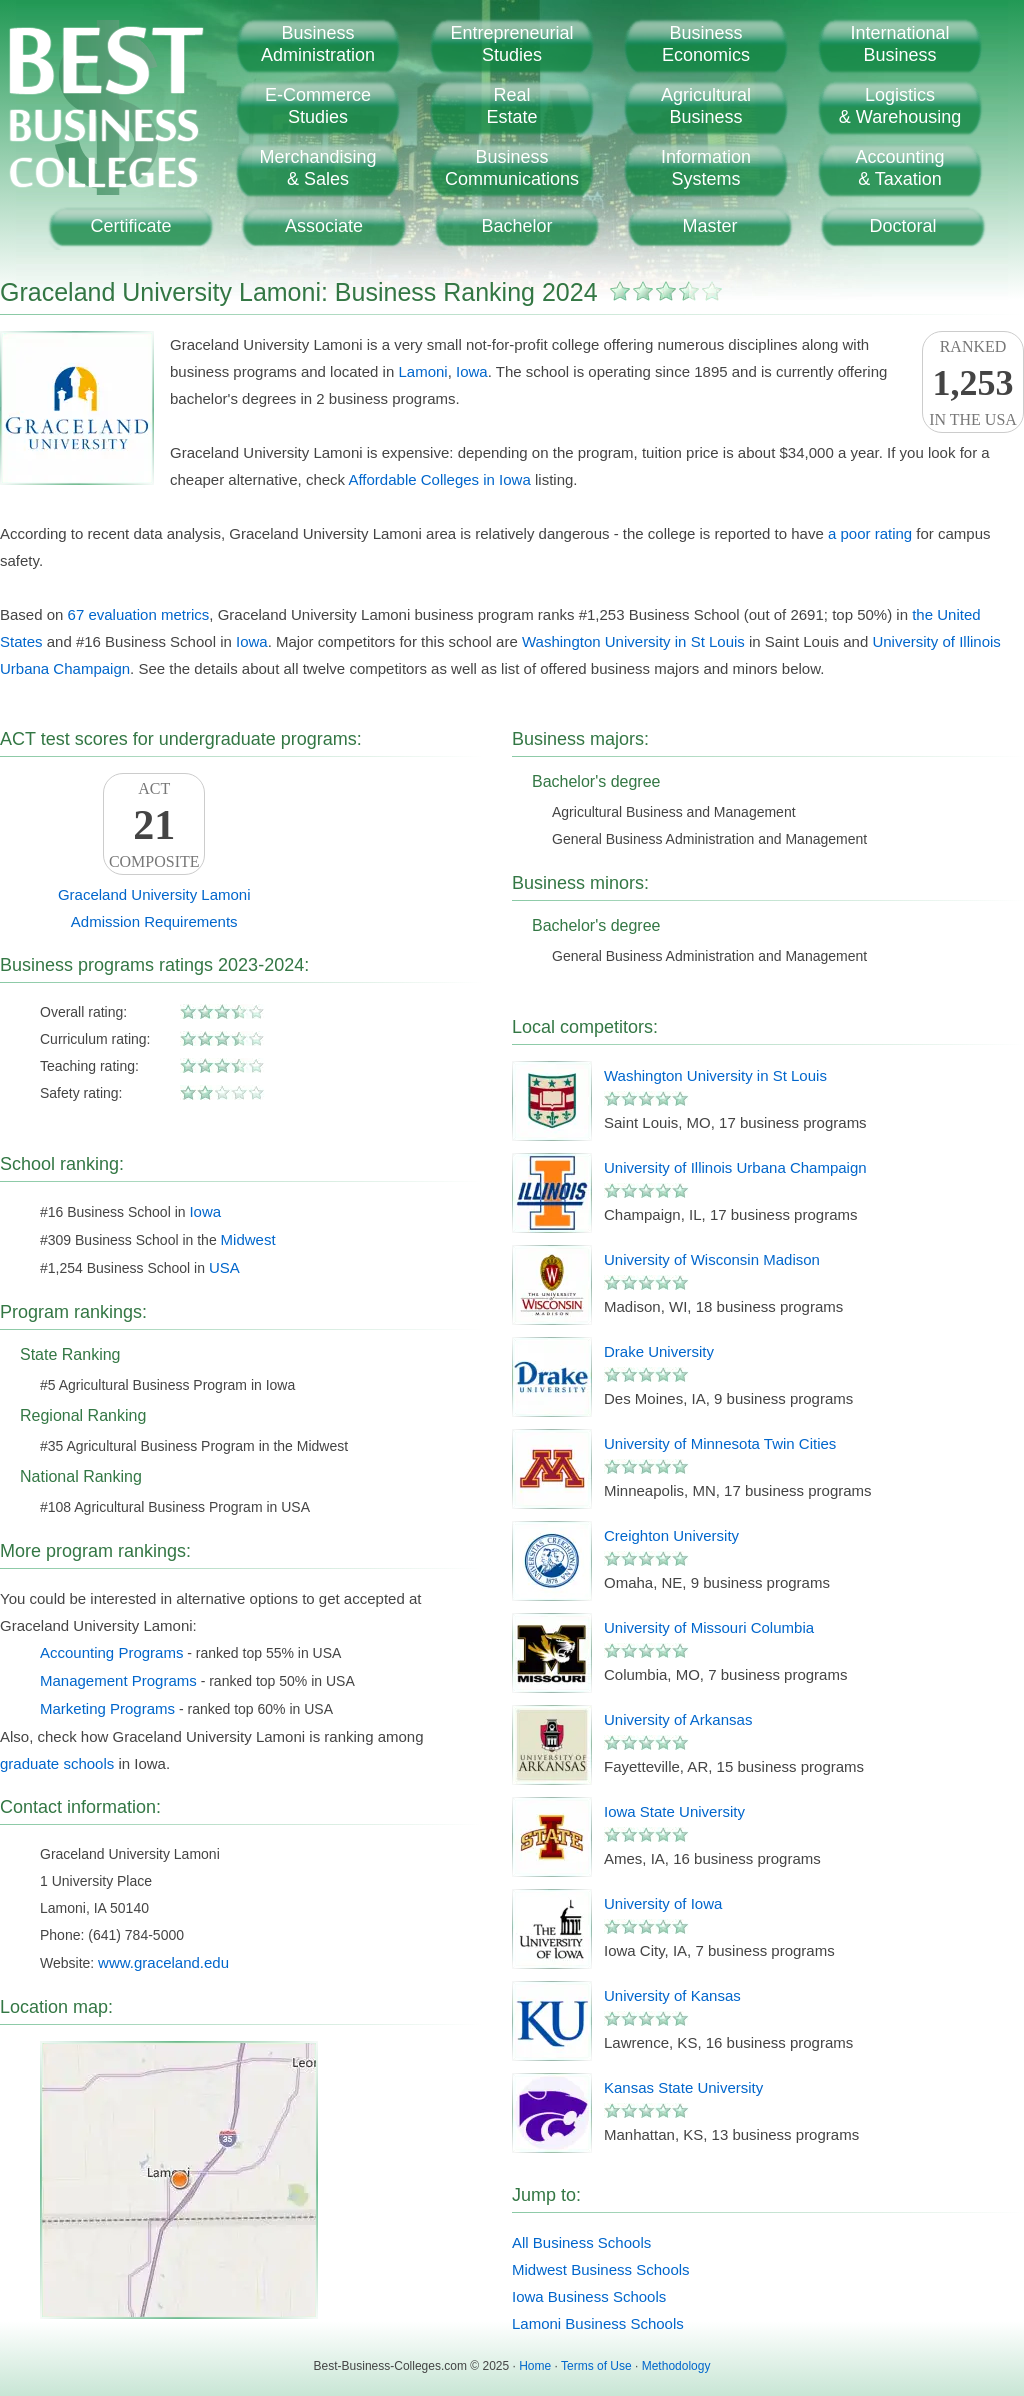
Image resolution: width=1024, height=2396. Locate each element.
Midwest (248, 1239)
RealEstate (511, 106)
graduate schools (57, 1763)
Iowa (472, 371)
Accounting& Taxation (899, 168)
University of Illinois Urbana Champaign (735, 1167)
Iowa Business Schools (589, 2296)
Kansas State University (683, 2087)
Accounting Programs (111, 1652)
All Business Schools (581, 2242)
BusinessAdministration (318, 44)
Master (709, 226)
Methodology (676, 2366)
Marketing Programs (107, 1708)
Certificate (130, 226)
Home (535, 2366)
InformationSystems (706, 168)
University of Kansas (672, 1995)
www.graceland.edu (163, 1962)
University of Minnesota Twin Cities (720, 1443)
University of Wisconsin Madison (712, 1259)
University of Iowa (663, 1903)
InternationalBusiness (899, 44)
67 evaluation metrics (139, 614)
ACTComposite (154, 825)
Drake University (659, 1351)
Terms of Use (596, 2366)
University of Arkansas (678, 1719)
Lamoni (422, 371)
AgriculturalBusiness (706, 106)
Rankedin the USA (973, 383)
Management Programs (118, 1680)
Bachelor (516, 226)
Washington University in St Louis (633, 641)
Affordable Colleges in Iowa (439, 479)
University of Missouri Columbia (709, 1627)
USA (224, 1267)
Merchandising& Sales (317, 168)
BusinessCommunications (512, 168)
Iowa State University (674, 1811)
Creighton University (671, 1535)
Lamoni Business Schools (598, 2323)
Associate (324, 226)
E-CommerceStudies (318, 106)
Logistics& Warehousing (900, 106)
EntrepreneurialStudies (511, 44)
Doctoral (902, 226)
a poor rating (870, 533)
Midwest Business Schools (601, 2269)
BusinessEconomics (706, 44)
